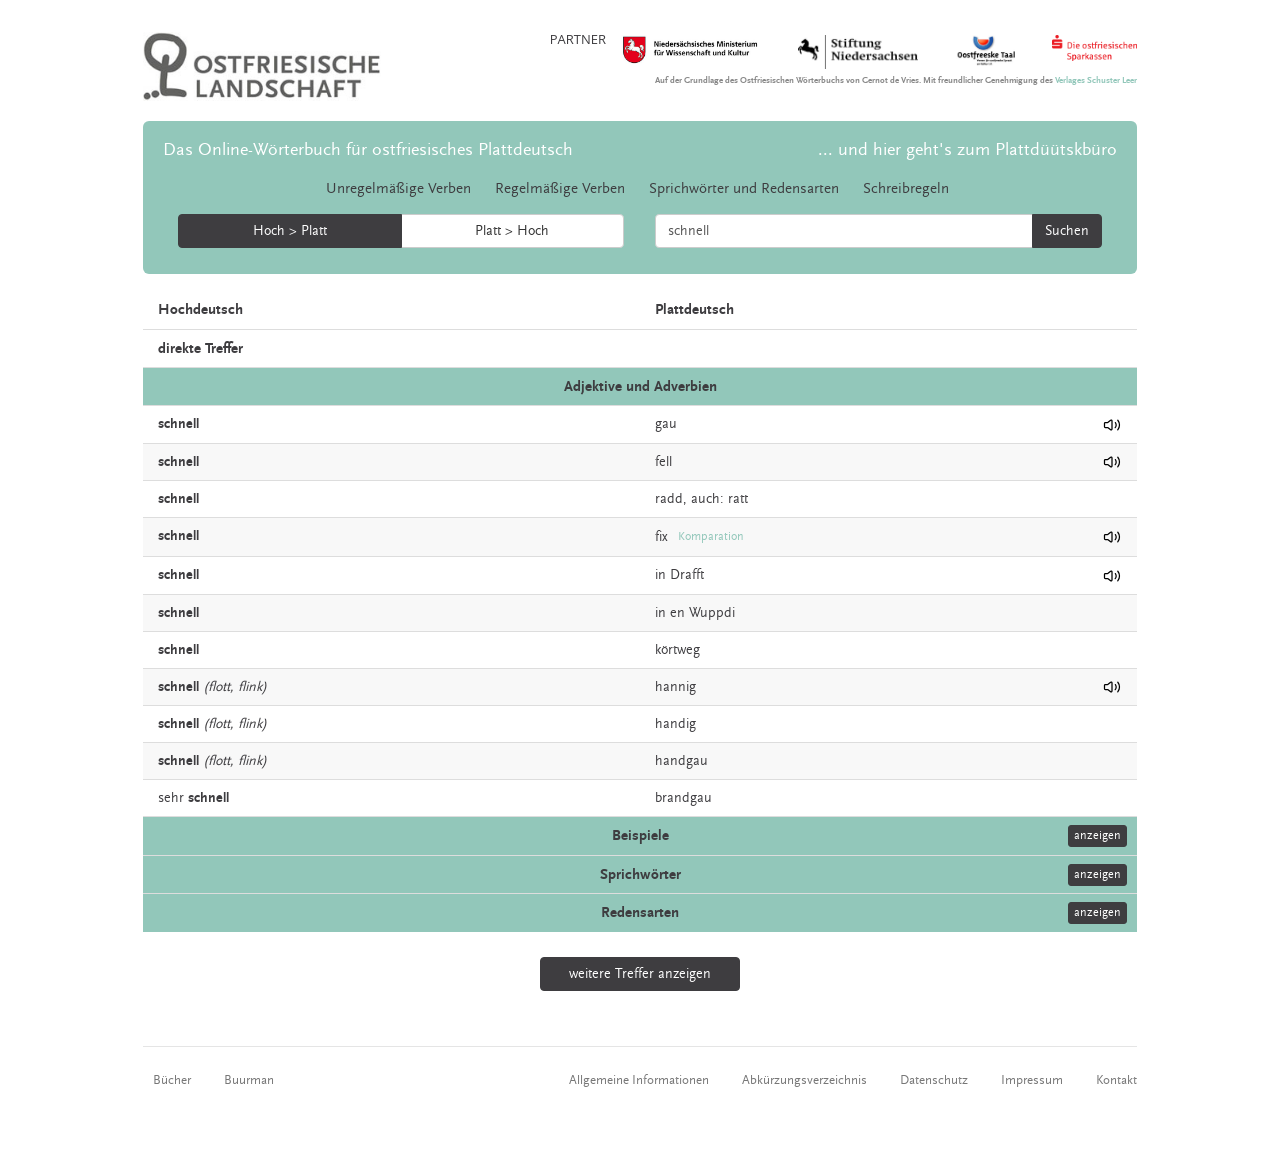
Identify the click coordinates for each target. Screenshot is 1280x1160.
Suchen (1067, 231)
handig (675, 724)
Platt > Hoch (512, 231)
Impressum (1032, 1080)
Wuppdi (712, 613)
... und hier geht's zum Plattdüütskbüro (967, 149)
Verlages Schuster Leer (1096, 80)
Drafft (687, 575)
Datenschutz (934, 1080)
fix (661, 537)
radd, (671, 499)
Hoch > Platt (290, 231)
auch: (707, 499)
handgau (681, 761)
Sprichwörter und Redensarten (744, 188)
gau (666, 424)
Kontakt (1116, 1080)
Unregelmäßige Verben (398, 188)
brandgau (683, 798)
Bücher (172, 1080)
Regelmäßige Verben (560, 188)
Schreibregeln (906, 188)
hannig (675, 687)
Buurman (249, 1080)
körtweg (677, 650)
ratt (738, 499)
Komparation (711, 536)
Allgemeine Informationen (639, 1080)
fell (663, 462)
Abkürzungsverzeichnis (804, 1080)
